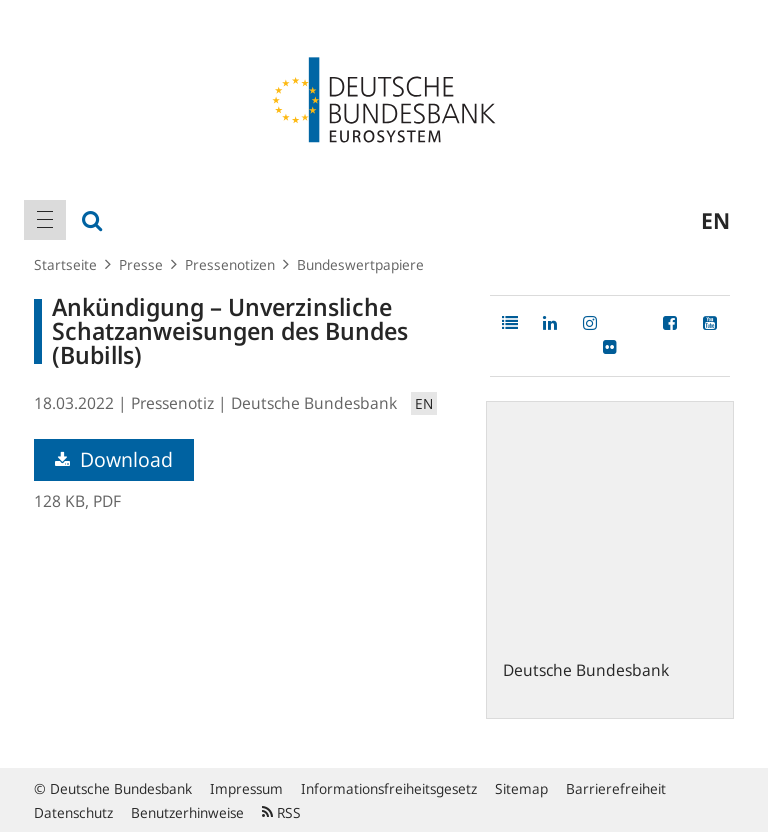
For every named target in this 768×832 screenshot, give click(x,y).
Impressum (246, 788)
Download (114, 459)
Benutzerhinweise (187, 812)
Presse (141, 264)
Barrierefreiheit (616, 788)
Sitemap (521, 788)
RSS (281, 812)
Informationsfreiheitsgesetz (389, 788)
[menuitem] (45, 220)
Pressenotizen (230, 264)
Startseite (65, 264)
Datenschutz (73, 812)
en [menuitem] (715, 220)
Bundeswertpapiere (360, 264)
